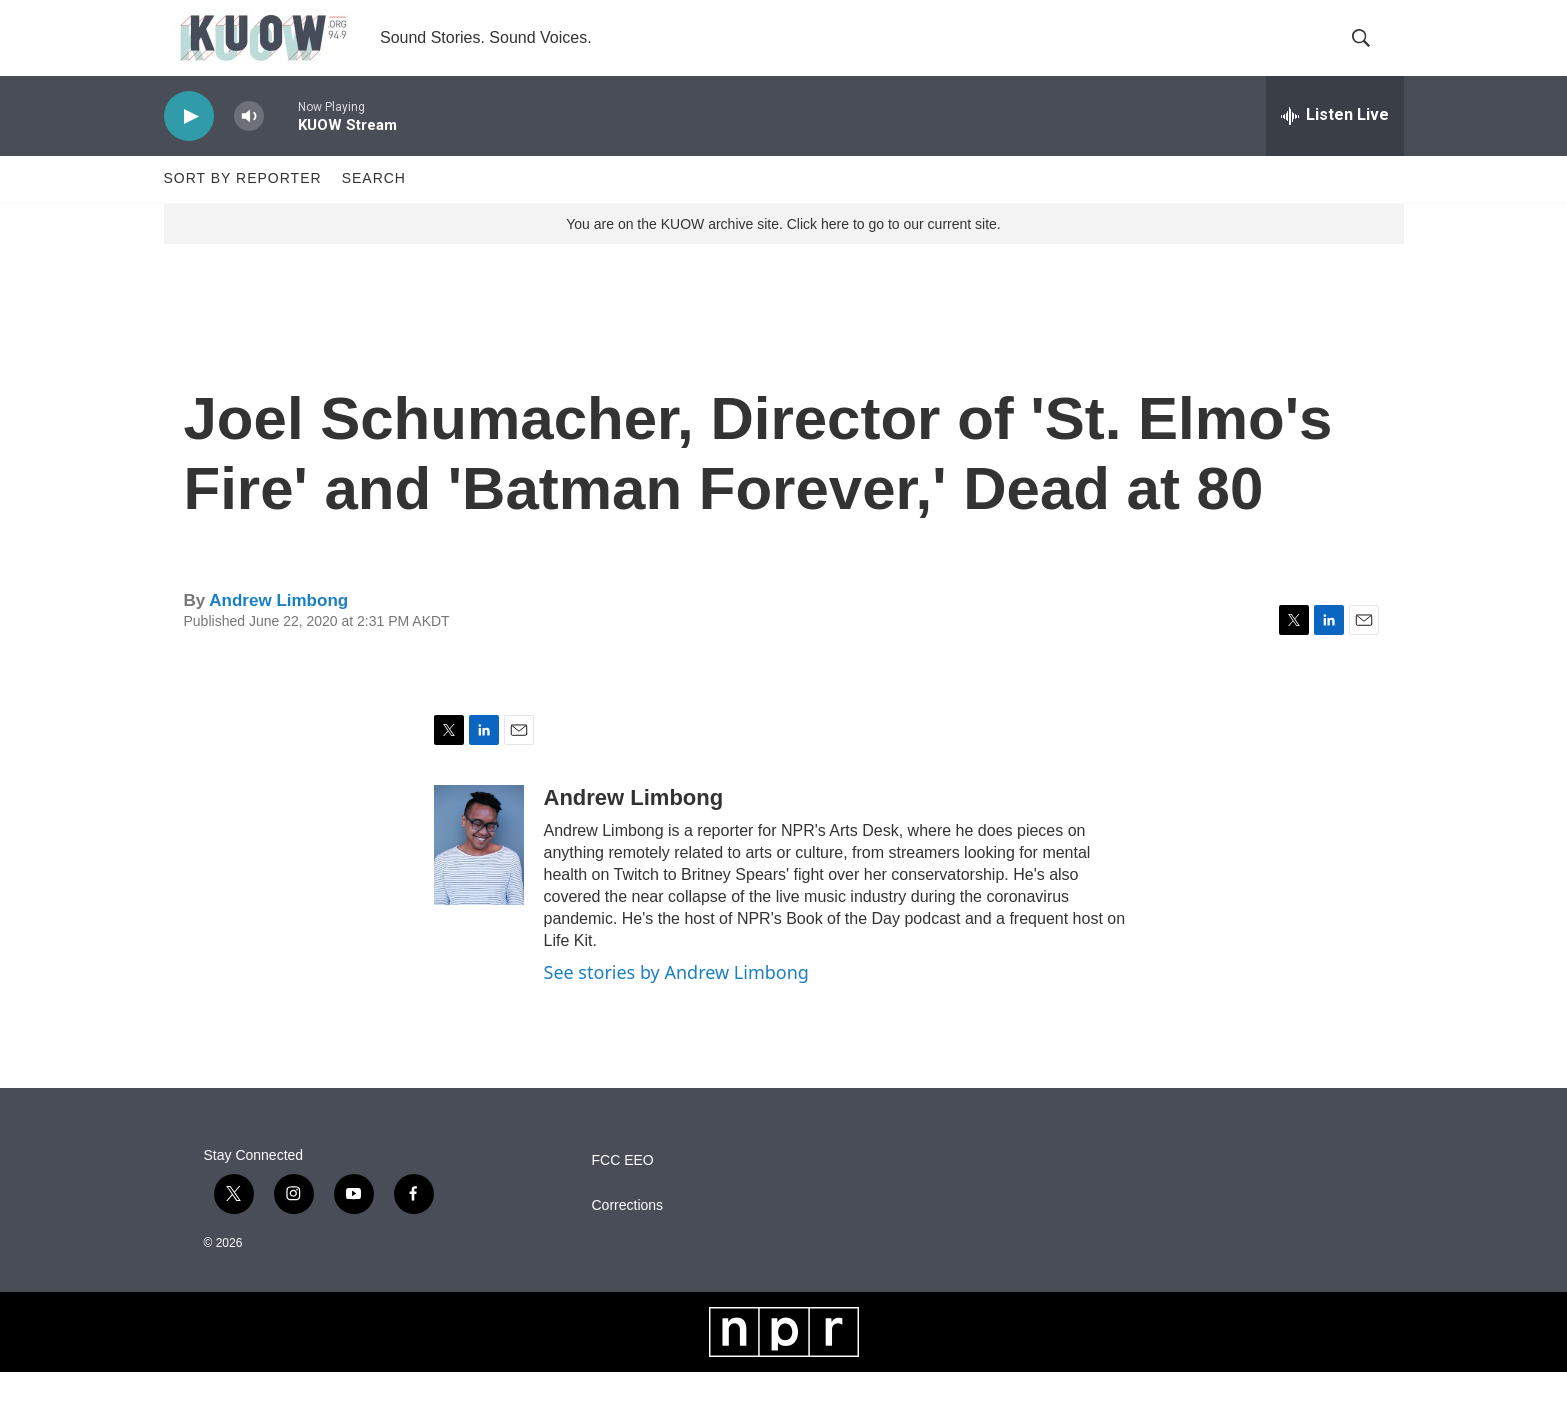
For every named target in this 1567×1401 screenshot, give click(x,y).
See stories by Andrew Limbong (676, 1002)
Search (374, 208)
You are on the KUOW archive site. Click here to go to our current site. (783, 253)
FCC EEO (623, 1189)
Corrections (628, 1234)
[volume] (249, 145)
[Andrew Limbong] (479, 875)
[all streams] (1335, 145)
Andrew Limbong (278, 629)
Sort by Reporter (243, 208)
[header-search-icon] (1372, 53)
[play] (189, 145)
